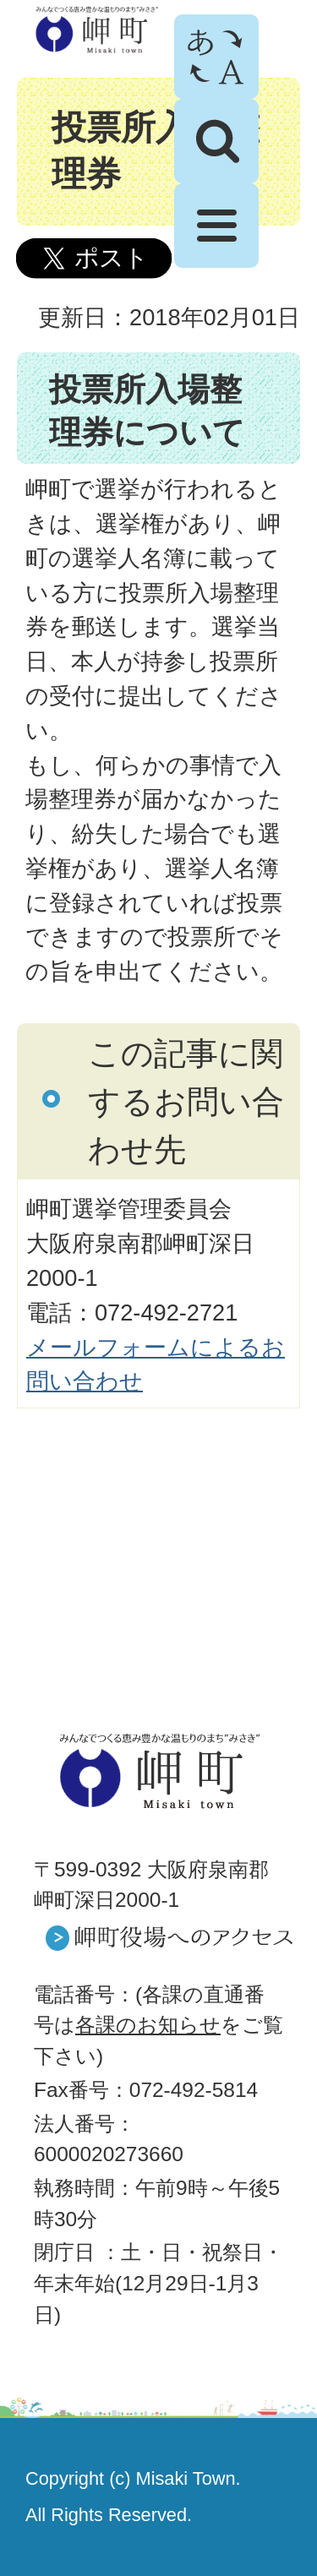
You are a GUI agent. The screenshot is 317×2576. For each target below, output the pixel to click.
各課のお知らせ (148, 2024)
